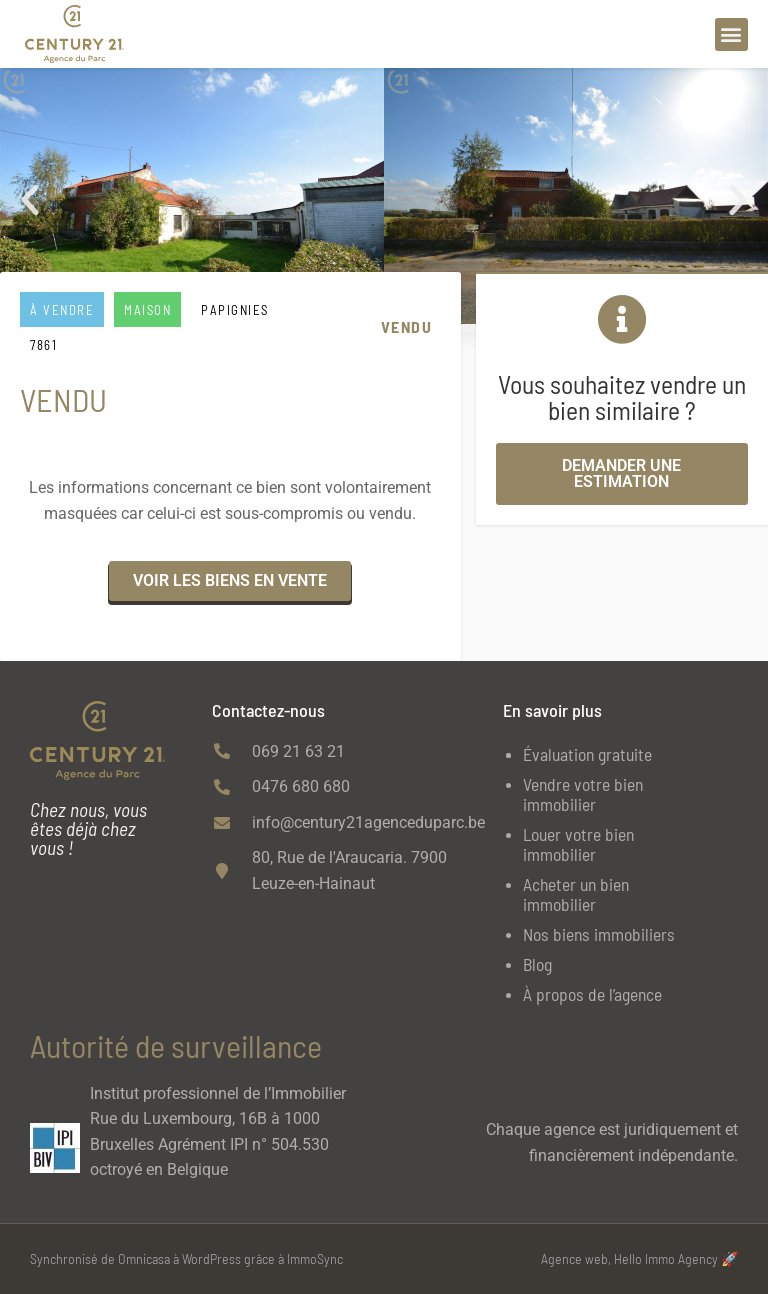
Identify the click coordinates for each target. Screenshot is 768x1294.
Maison (147, 310)
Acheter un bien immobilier (576, 894)
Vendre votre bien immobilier (583, 794)
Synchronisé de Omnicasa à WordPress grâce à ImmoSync (186, 1258)
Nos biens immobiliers (599, 934)
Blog (537, 964)
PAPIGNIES (235, 310)
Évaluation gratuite (587, 754)
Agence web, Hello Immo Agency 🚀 (639, 1258)
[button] (731, 34)
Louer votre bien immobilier (578, 844)
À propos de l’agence (592, 994)
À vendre (62, 310)
